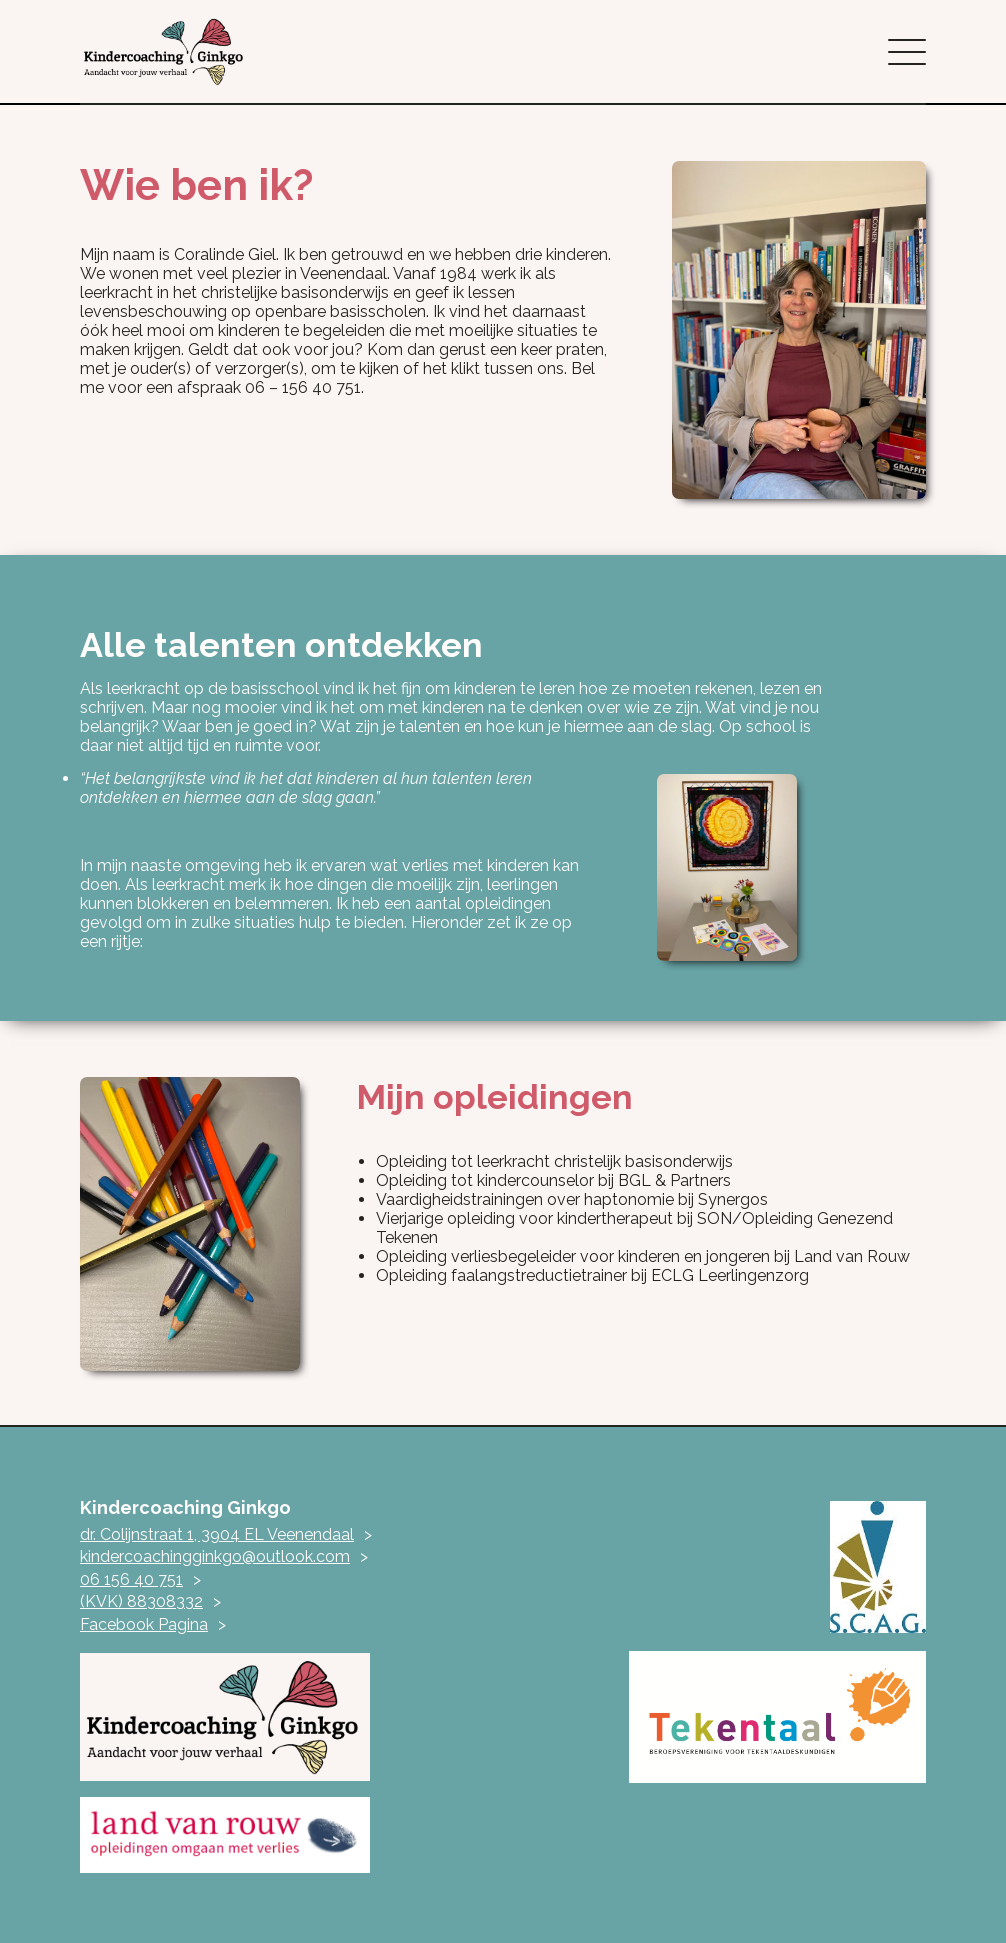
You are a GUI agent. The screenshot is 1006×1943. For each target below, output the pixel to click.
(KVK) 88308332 (141, 1601)
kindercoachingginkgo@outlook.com (215, 1556)
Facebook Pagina (144, 1624)
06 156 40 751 (131, 1579)
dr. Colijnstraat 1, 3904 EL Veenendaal (217, 1534)
